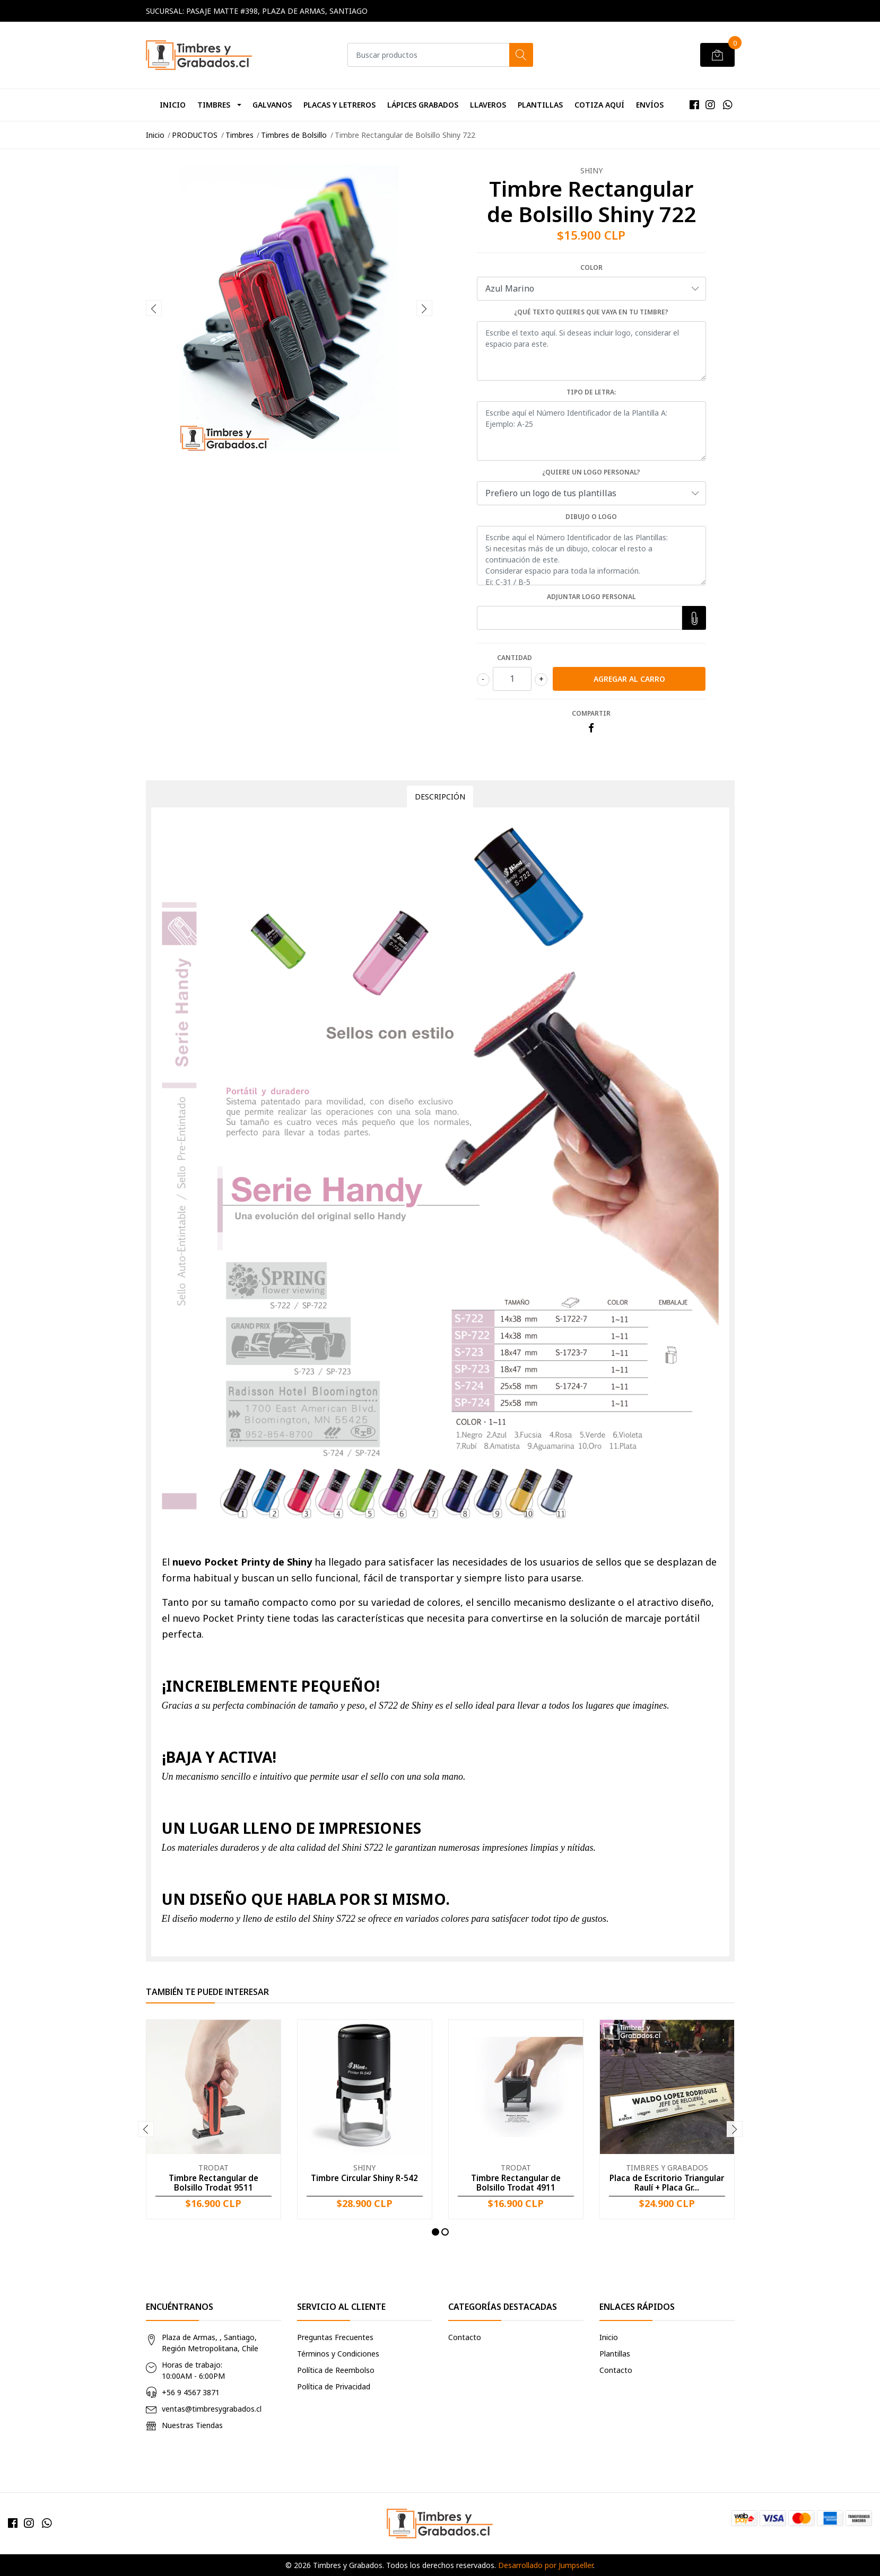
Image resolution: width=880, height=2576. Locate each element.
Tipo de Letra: (591, 392)
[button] (435, 2232)
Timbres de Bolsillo (294, 135)
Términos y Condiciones (338, 2354)
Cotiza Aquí (599, 105)
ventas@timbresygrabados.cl (212, 2409)
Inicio (173, 105)
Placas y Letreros (339, 105)
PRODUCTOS (194, 135)
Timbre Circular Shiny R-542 (364, 2178)
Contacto (464, 2337)
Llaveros (488, 105)
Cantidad (514, 657)
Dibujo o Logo (591, 516)
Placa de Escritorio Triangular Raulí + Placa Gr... (666, 2183)
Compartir (591, 713)
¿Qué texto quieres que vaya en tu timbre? (591, 311)
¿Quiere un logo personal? (591, 472)
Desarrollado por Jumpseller (545, 2565)
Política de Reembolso (335, 2370)
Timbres (213, 105)
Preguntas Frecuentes (335, 2337)
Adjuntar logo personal (591, 596)
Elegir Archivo (691, 618)
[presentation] (154, 308)
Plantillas (540, 105)
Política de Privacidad (333, 2386)
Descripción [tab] (440, 797)
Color (591, 267)
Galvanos (272, 105)
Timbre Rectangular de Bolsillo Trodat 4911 (516, 2183)
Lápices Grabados (422, 105)
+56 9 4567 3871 (191, 2392)
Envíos (650, 105)
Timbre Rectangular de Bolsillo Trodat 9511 (213, 2183)
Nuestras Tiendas (192, 2425)
